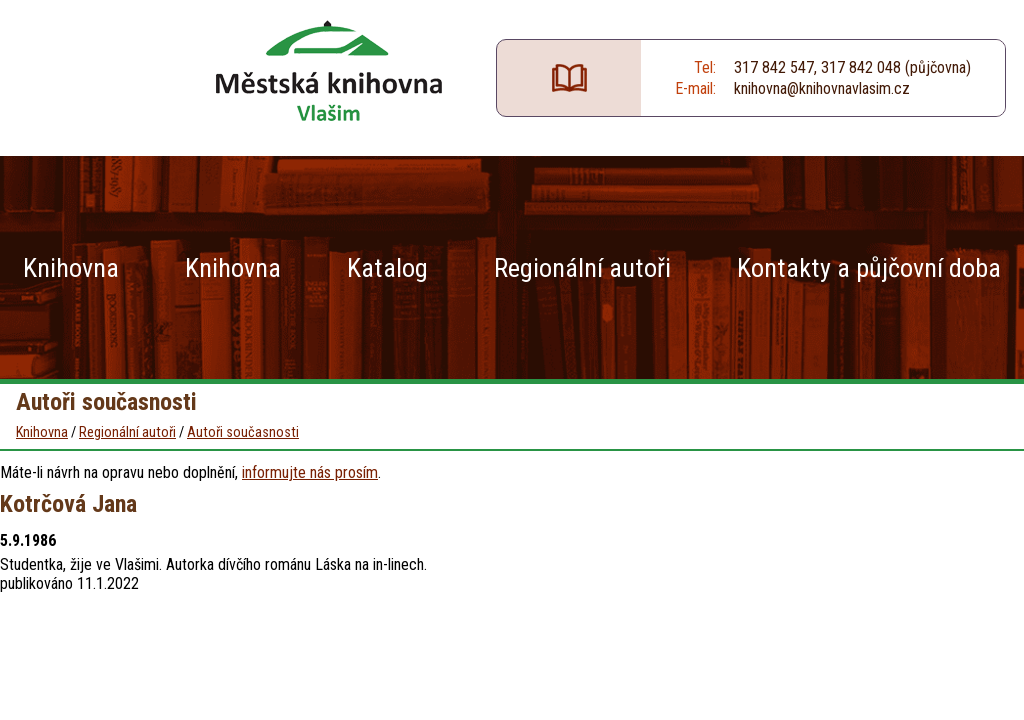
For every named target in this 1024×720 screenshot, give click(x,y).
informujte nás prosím (310, 472)
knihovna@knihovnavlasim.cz (822, 88)
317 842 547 (774, 67)
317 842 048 (861, 67)
